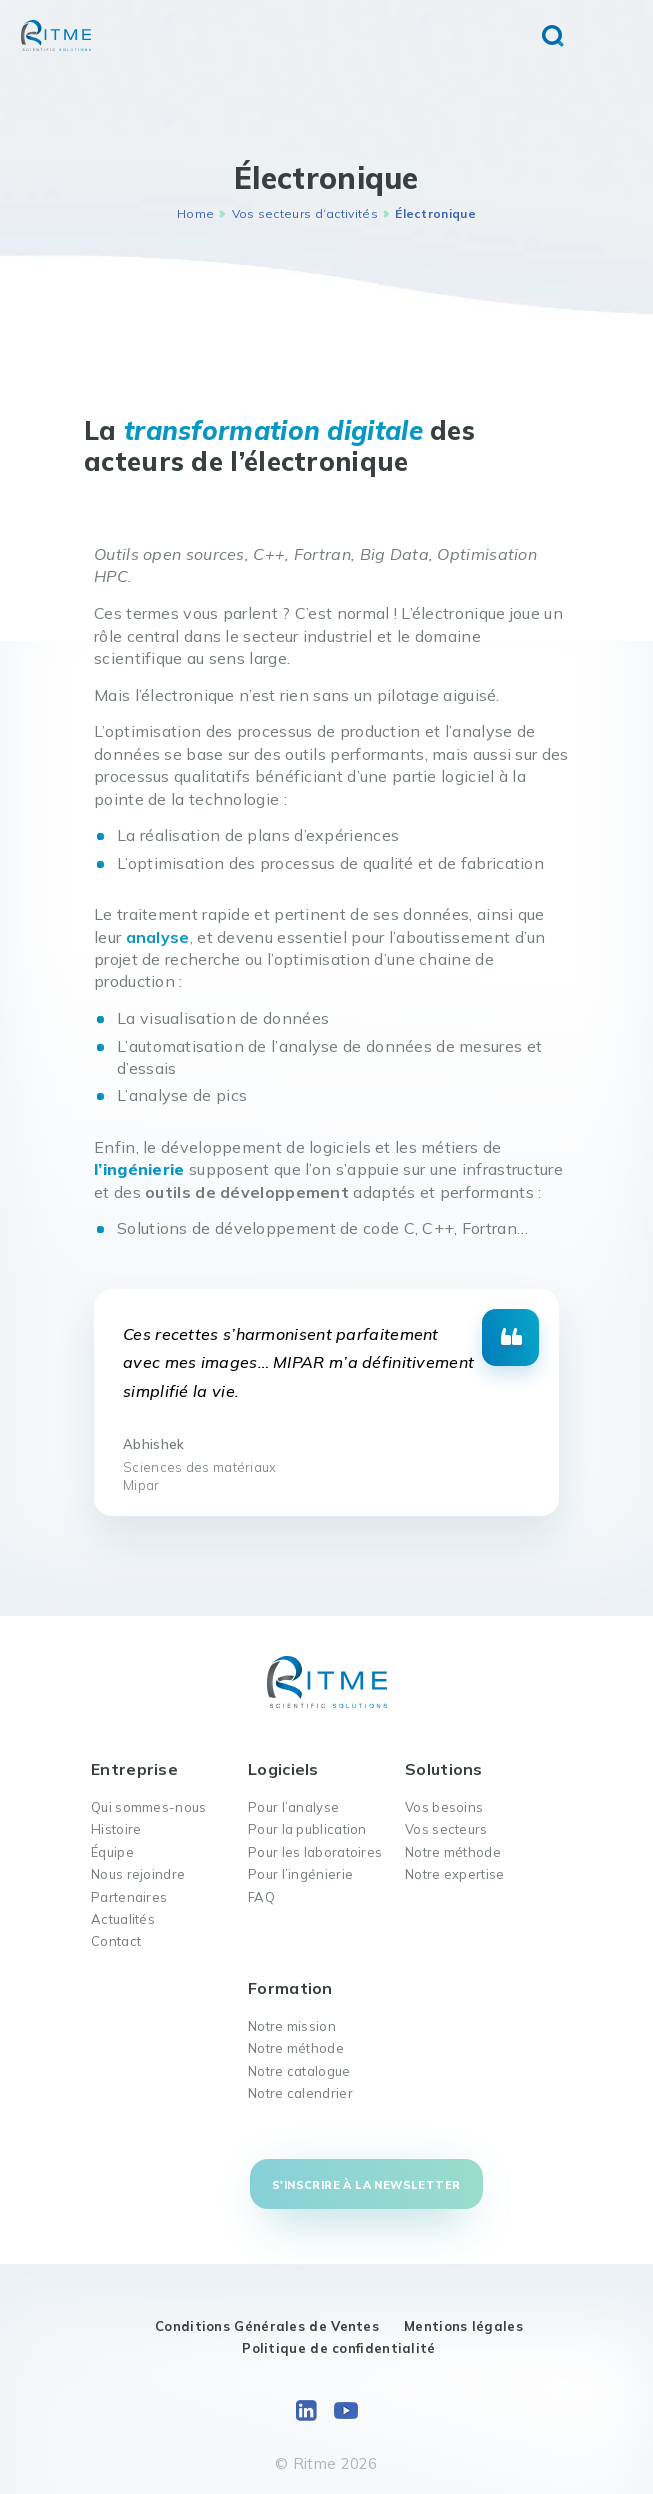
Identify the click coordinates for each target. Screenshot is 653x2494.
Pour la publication (307, 1829)
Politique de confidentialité (338, 2348)
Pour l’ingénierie (300, 1874)
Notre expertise (455, 1874)
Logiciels (283, 1769)
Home (195, 213)
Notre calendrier (300, 2093)
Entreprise (134, 1769)
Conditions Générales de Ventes (267, 2326)
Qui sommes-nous (149, 1807)
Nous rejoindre (138, 1874)
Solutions (444, 1769)
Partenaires (129, 1897)
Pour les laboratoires (315, 1852)
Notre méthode (453, 1852)
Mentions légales (463, 2326)
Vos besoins (444, 1807)
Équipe (112, 1852)
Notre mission (292, 2026)
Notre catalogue (299, 2071)
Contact (116, 1941)
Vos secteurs (446, 1829)
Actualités (123, 1919)
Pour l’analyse (293, 1807)
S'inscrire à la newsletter (366, 2185)
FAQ (261, 1897)
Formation (290, 1988)
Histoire (116, 1829)
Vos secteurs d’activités (305, 213)
